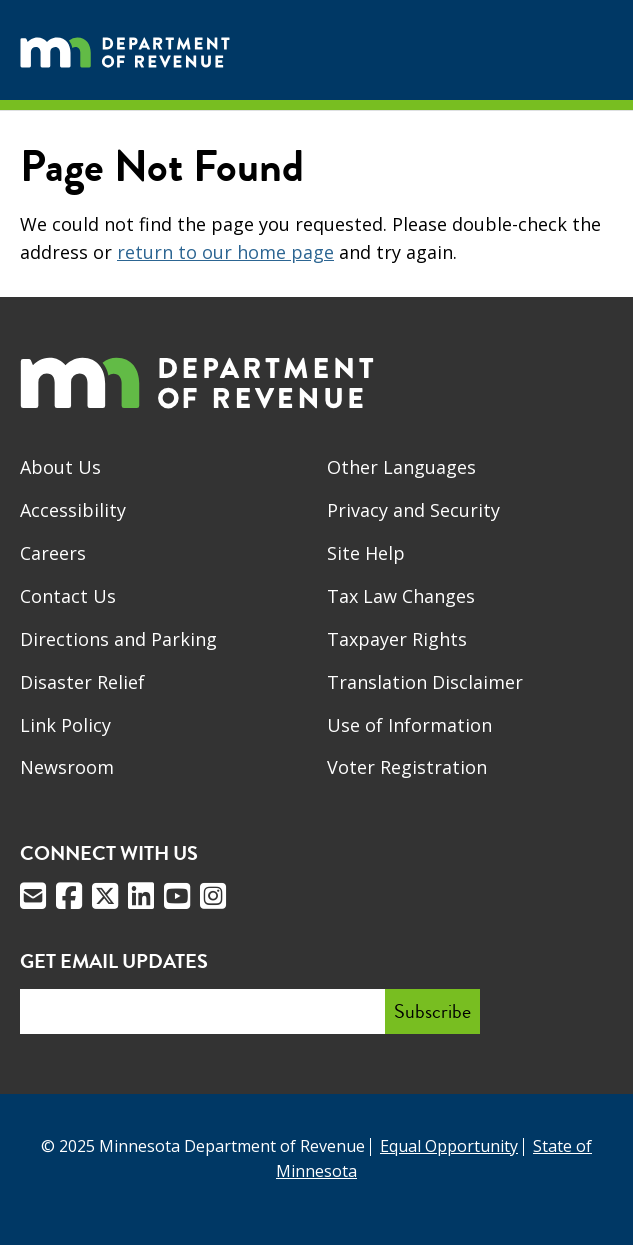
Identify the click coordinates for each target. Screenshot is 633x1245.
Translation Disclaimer (425, 682)
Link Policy (65, 725)
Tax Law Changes (401, 596)
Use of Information (409, 725)
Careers (53, 553)
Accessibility (73, 510)
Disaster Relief (82, 682)
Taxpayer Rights (397, 639)
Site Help (366, 553)
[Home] (125, 50)
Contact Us (68, 596)
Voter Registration (407, 767)
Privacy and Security (413, 510)
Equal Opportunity (449, 1146)
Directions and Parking (118, 639)
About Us (60, 467)
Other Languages (401, 467)
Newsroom (67, 767)
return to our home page (225, 252)
